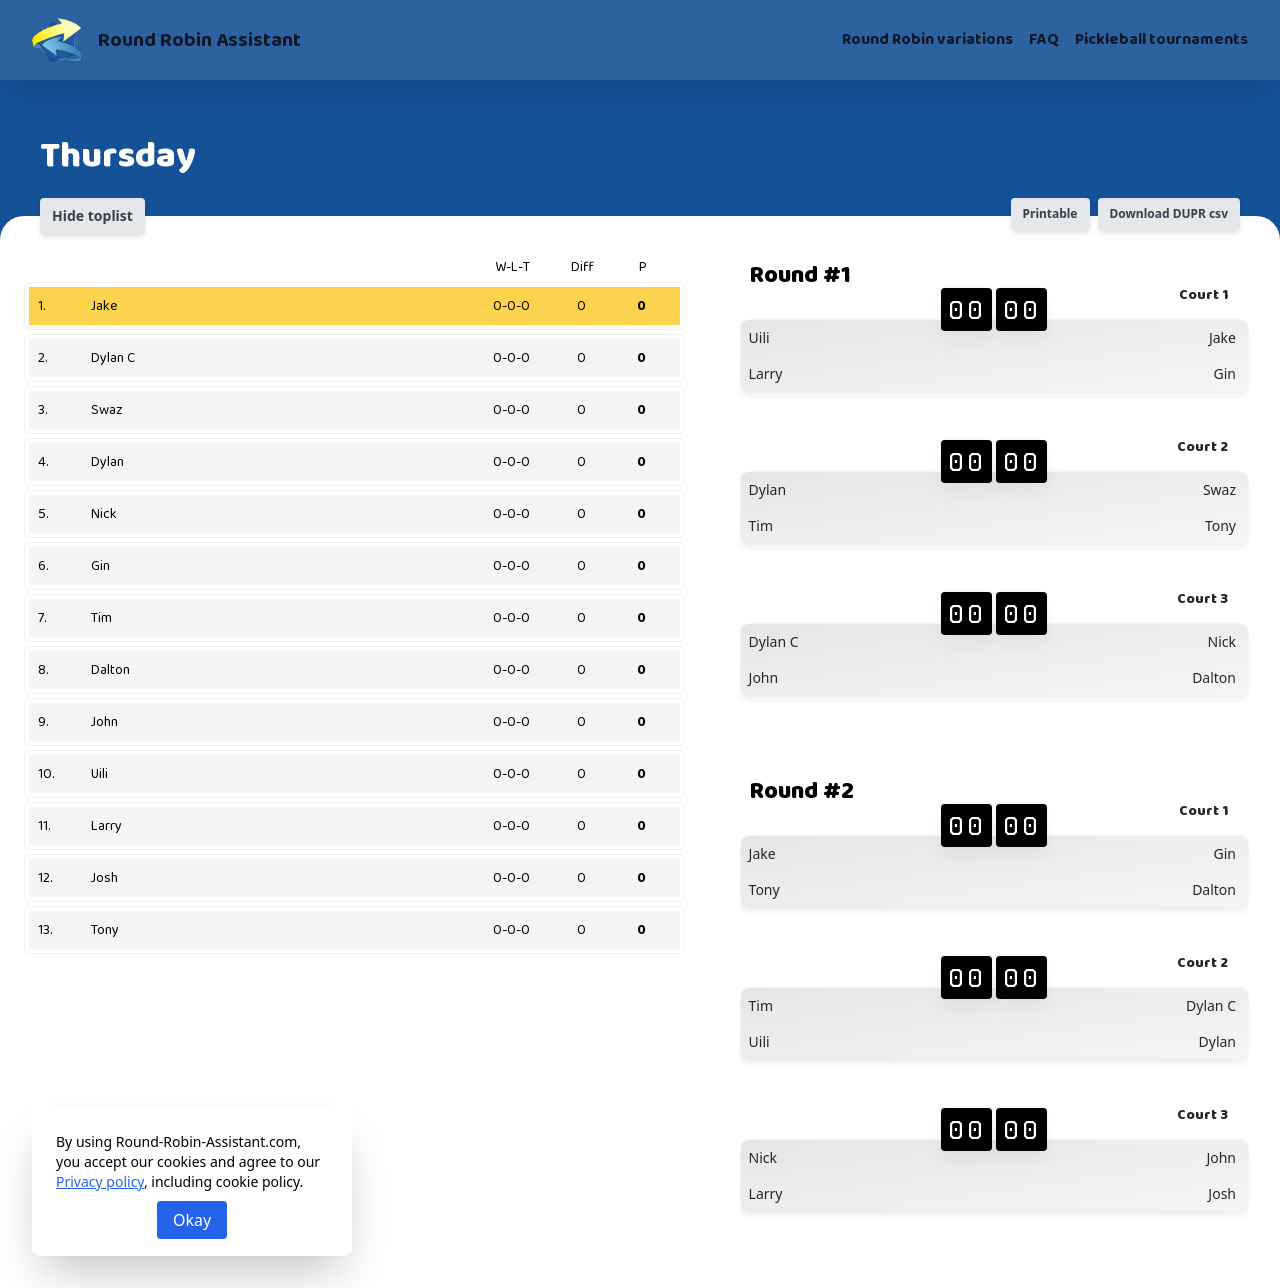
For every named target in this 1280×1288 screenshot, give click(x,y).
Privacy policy (100, 1181)
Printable (1050, 213)
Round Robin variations (927, 40)
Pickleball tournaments (1161, 40)
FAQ (1044, 40)
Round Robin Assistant (199, 40)
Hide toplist (92, 215)
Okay (192, 1220)
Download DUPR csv (1169, 213)
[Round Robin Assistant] (57, 40)
